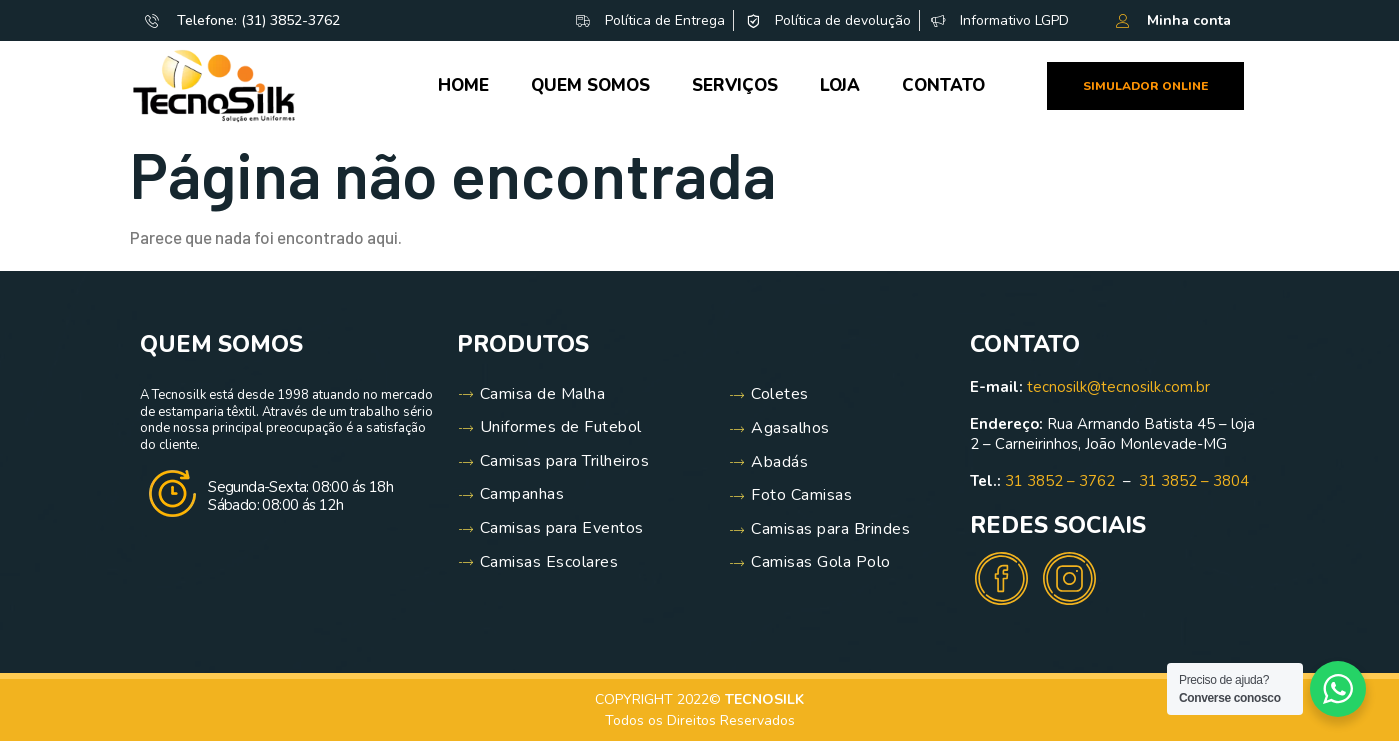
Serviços (735, 85)
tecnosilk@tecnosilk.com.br (1118, 387)
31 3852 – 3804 (1194, 481)
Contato (943, 85)
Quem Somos (590, 85)
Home (463, 85)
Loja (840, 85)
